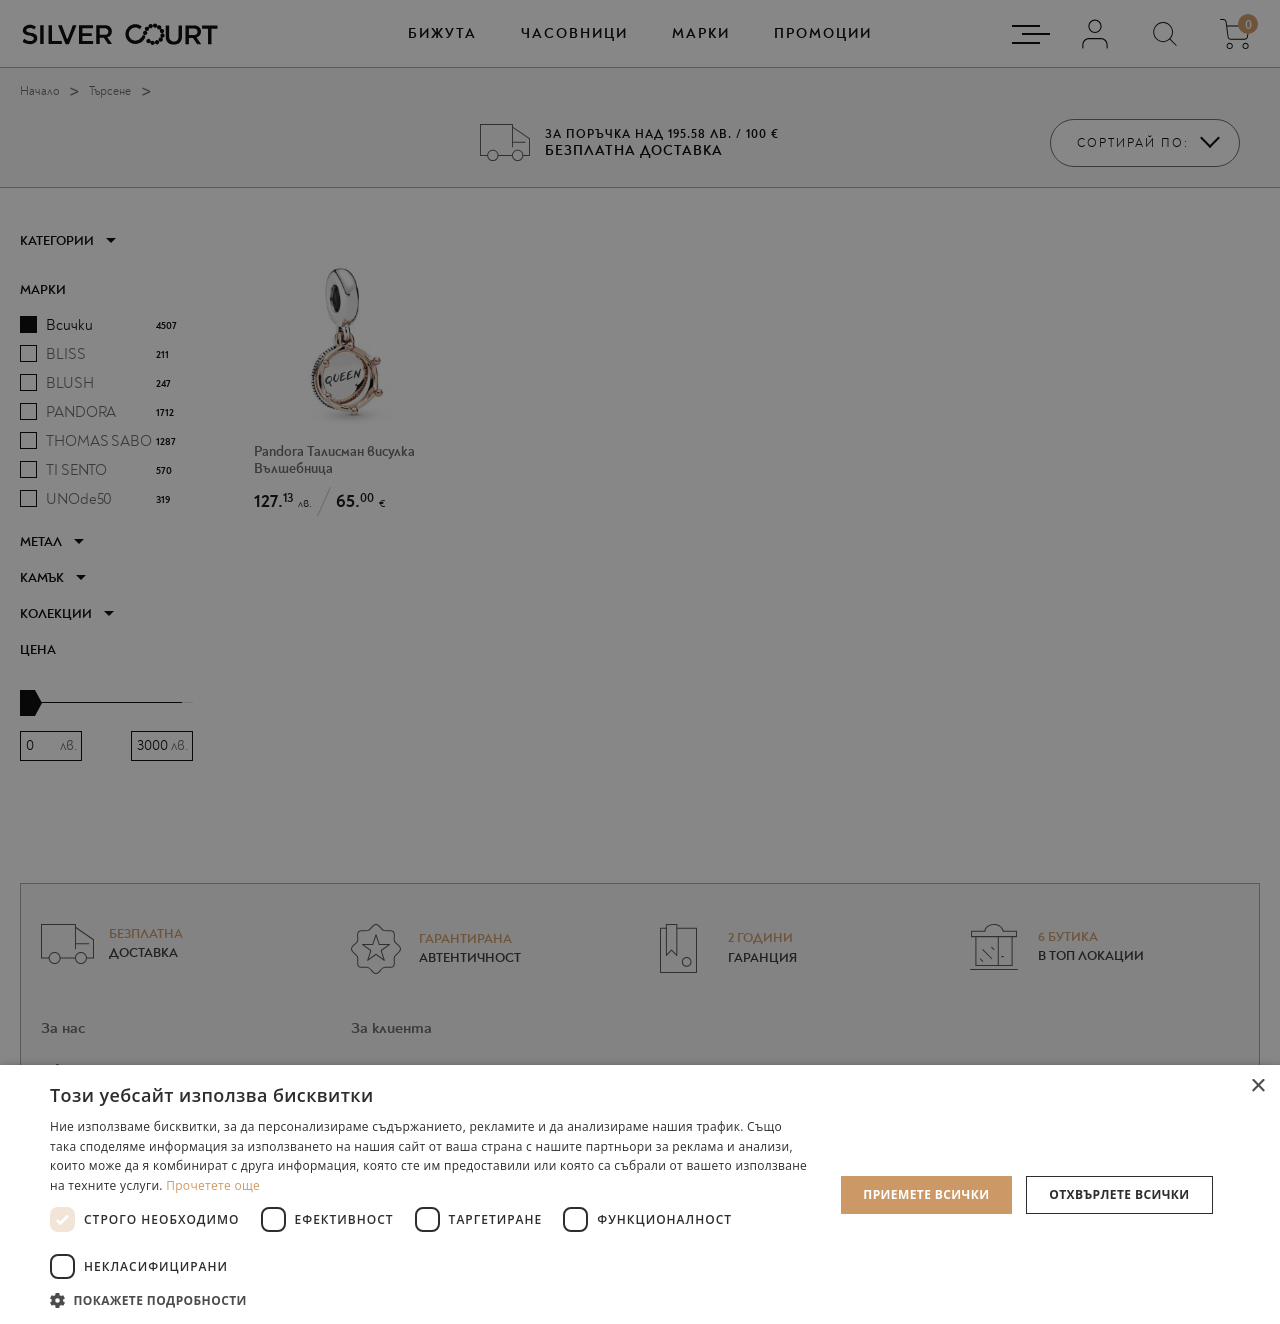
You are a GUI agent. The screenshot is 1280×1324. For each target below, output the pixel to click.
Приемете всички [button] (926, 1194)
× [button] (1257, 1086)
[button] (430, 1299)
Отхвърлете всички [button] (1119, 1194)
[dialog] (640, 662)
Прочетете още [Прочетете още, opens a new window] (213, 1185)
